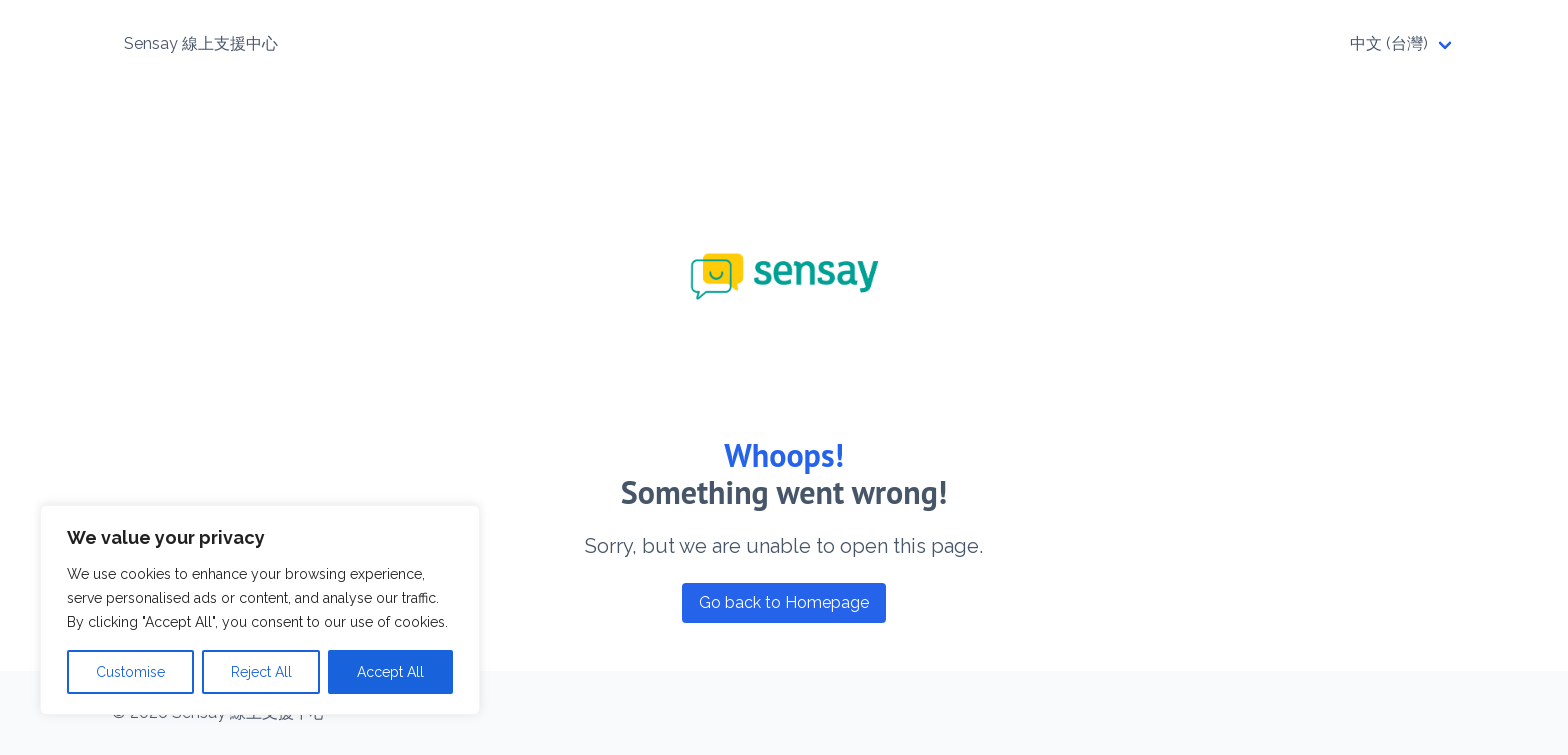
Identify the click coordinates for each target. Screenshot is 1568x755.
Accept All (390, 672)
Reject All (261, 672)
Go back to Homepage (784, 602)
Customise (130, 672)
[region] (260, 610)
